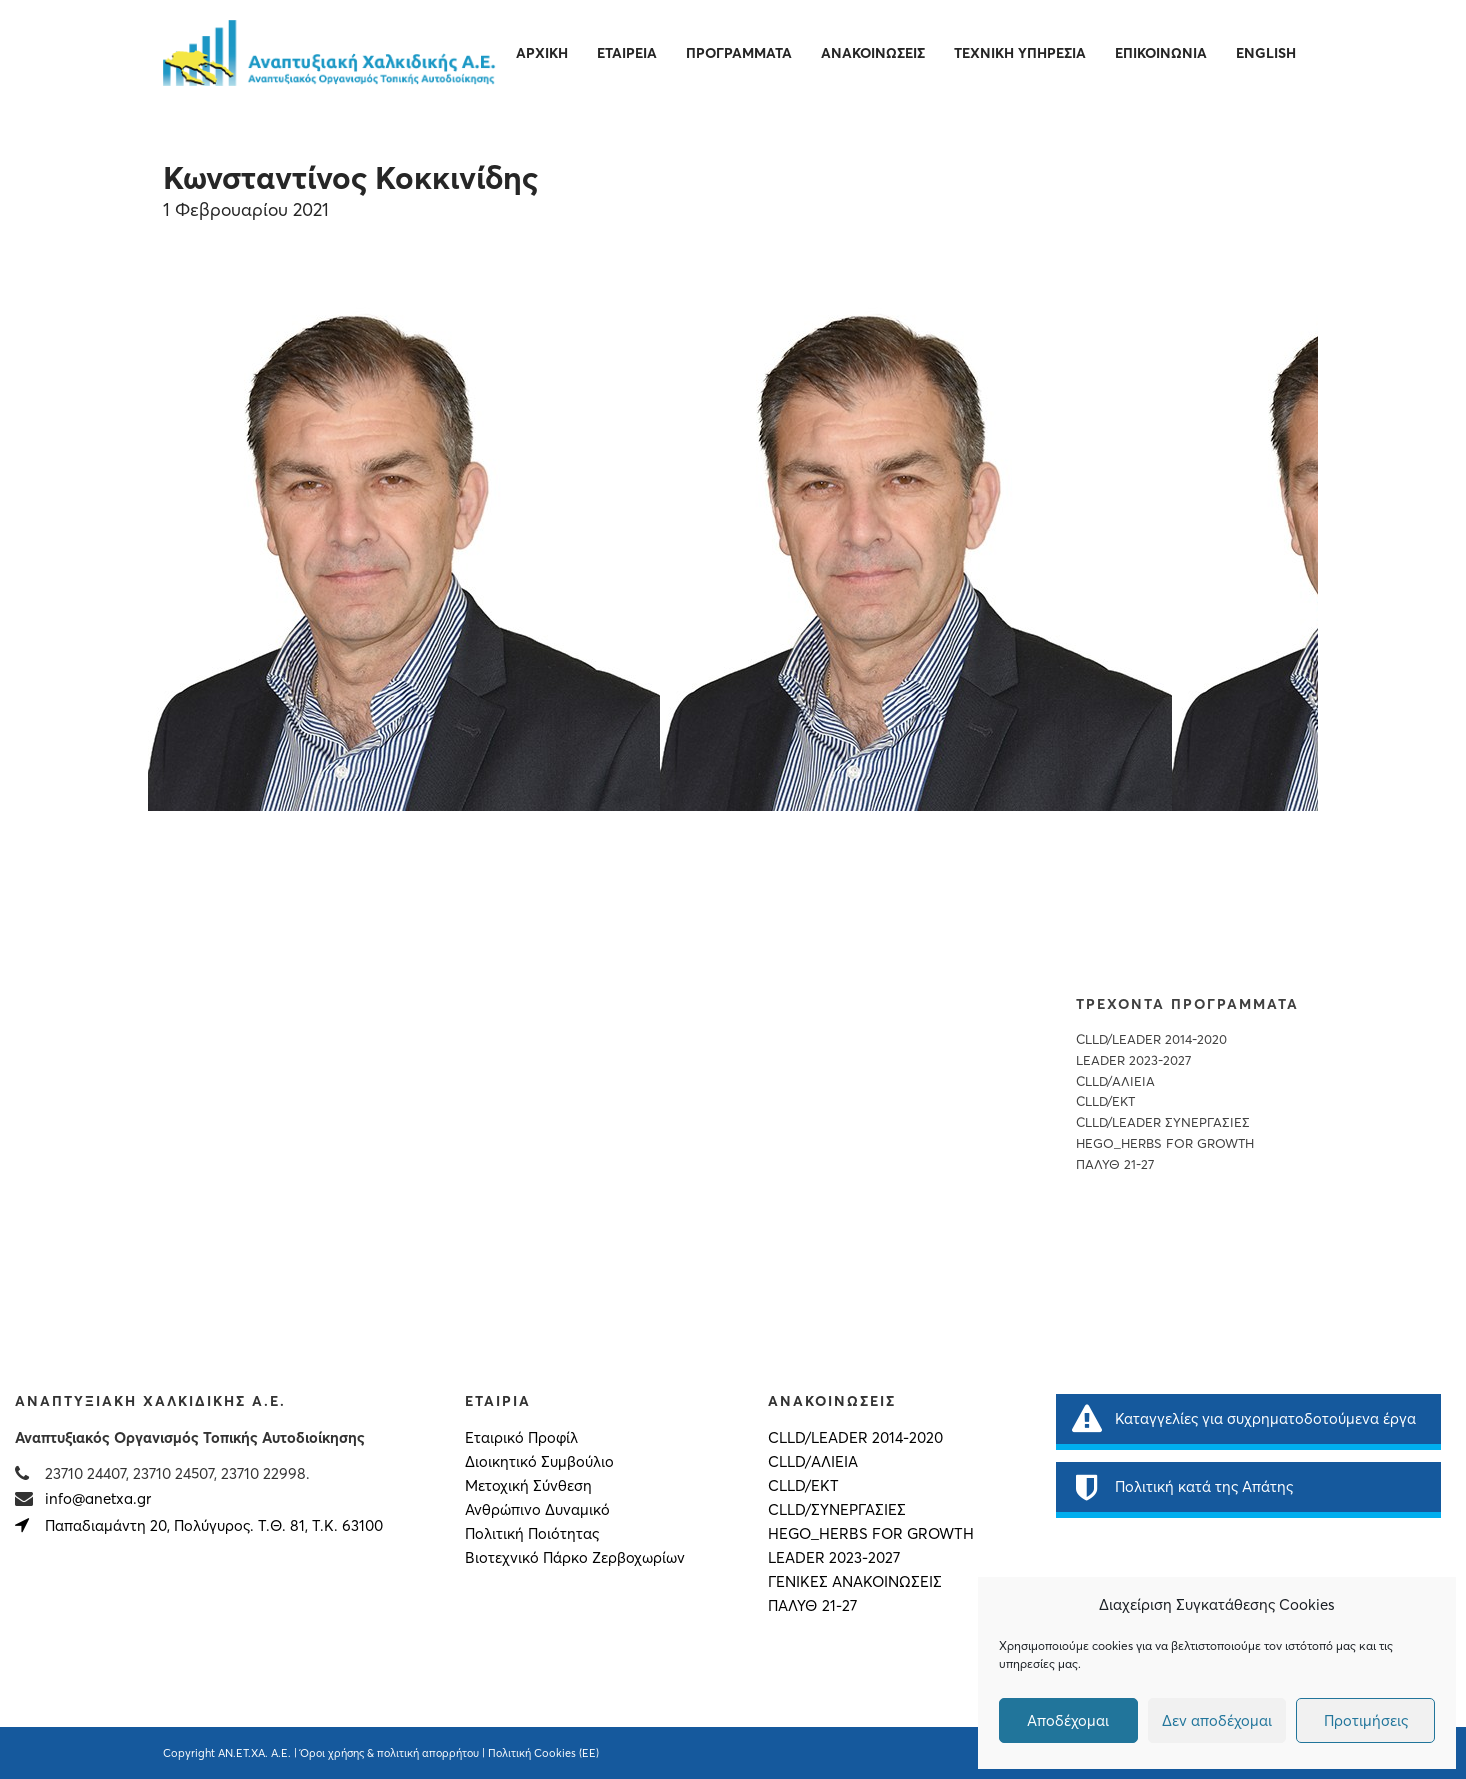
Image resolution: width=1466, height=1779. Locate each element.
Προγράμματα (739, 53)
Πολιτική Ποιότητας (532, 1534)
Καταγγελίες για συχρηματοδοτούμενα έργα (1243, 1419)
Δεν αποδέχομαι (1217, 1720)
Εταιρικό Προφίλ (521, 1438)
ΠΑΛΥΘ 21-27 (1115, 1164)
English (1266, 53)
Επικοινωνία (1161, 53)
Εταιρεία (627, 53)
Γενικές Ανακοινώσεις (855, 1582)
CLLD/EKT (1105, 1101)
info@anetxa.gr (98, 1498)
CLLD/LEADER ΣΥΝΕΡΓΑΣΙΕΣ (1163, 1122)
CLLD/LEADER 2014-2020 (1151, 1039)
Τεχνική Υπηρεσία (1020, 53)
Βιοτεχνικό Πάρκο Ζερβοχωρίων (575, 1558)
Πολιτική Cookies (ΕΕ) (543, 1753)
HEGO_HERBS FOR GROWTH (1165, 1143)
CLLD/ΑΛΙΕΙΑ (1115, 1081)
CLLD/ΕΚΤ (803, 1486)
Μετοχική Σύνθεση (528, 1486)
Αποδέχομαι (1068, 1720)
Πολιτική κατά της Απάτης (1182, 1487)
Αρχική (542, 53)
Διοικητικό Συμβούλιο (539, 1462)
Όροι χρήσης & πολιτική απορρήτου (389, 1753)
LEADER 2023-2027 (1133, 1060)
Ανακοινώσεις (873, 53)
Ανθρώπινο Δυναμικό (537, 1510)
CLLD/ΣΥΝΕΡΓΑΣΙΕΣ (837, 1510)
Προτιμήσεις (1366, 1720)
